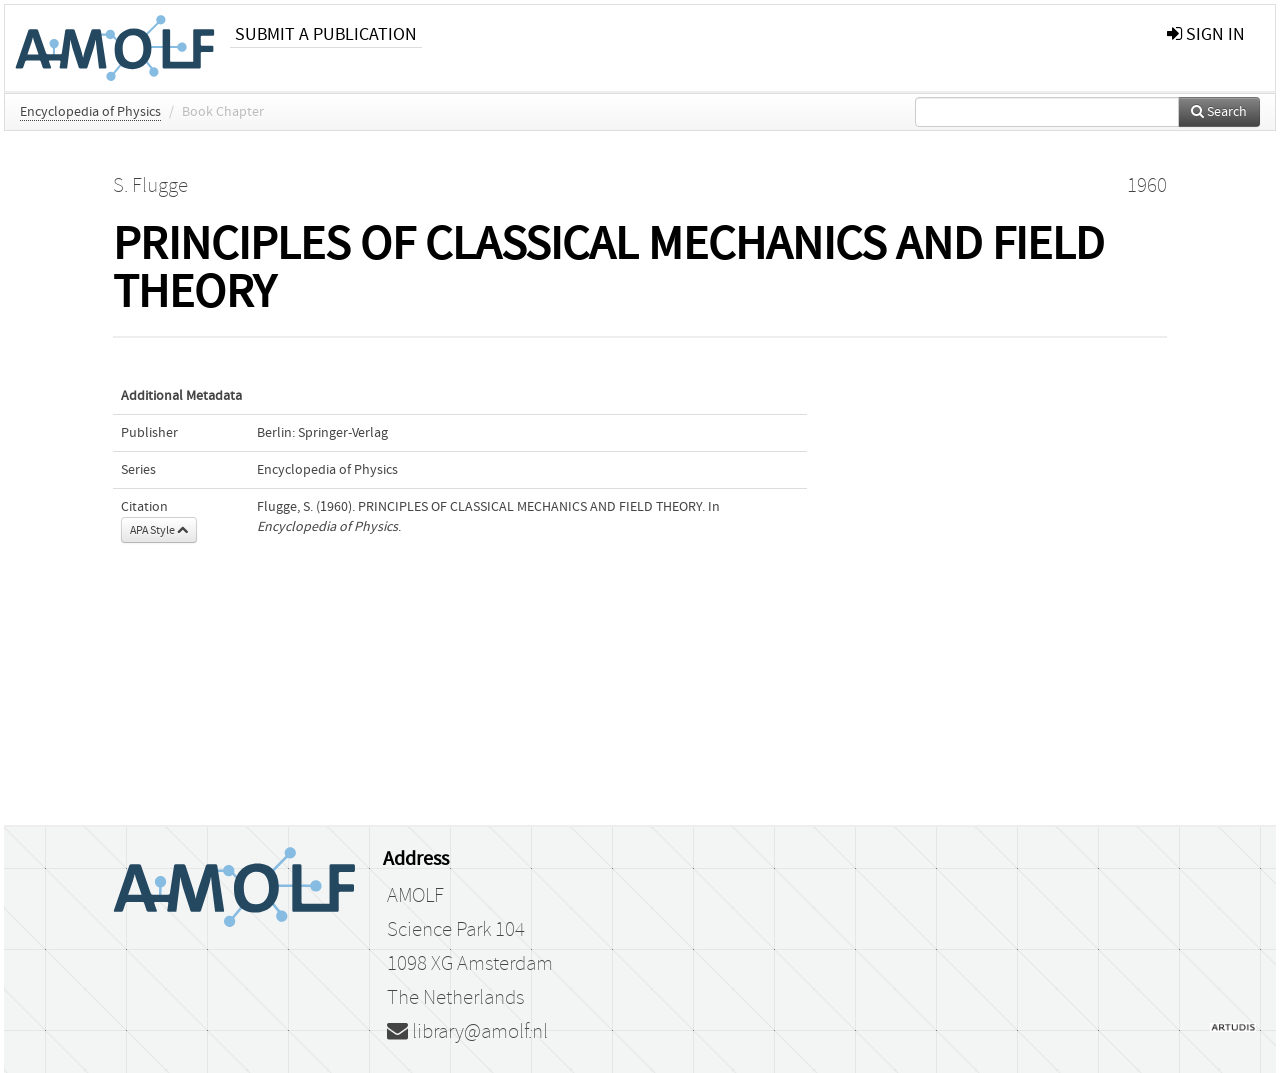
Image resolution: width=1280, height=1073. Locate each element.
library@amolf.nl (467, 1032)
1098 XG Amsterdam (470, 964)
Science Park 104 (456, 930)
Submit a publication (326, 34)
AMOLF (415, 896)
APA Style (159, 530)
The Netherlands (455, 998)
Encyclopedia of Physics (90, 112)
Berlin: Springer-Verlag (322, 433)
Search (1219, 112)
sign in (1206, 34)
